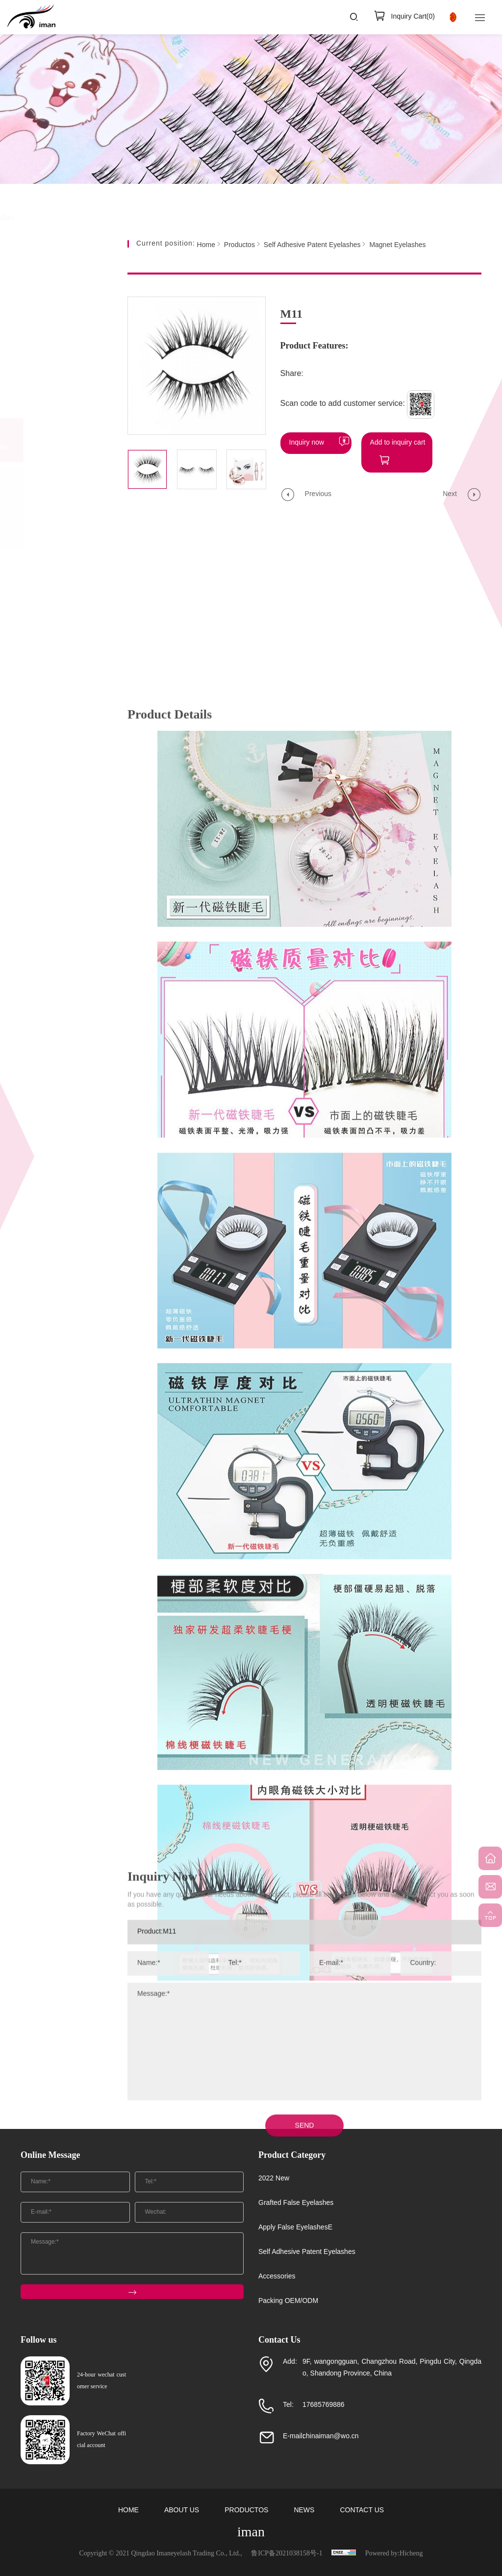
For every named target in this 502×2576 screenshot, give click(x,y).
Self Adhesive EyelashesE (51, 508)
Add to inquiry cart (398, 443)
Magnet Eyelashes (58, 538)
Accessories (57, 570)
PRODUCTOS (246, 2510)
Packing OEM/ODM (55, 607)
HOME (128, 2510)
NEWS (304, 2510)
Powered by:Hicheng (394, 2553)
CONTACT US (362, 2510)
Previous (318, 494)
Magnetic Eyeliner (57, 479)
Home (206, 245)
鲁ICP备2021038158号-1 (286, 2553)
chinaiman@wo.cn (330, 2436)
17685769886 (323, 2405)
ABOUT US (181, 2510)
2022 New (53, 313)
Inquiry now (307, 443)
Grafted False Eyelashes (59, 350)
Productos (239, 245)
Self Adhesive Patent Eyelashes (66, 439)
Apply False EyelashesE (56, 395)
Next (450, 494)
